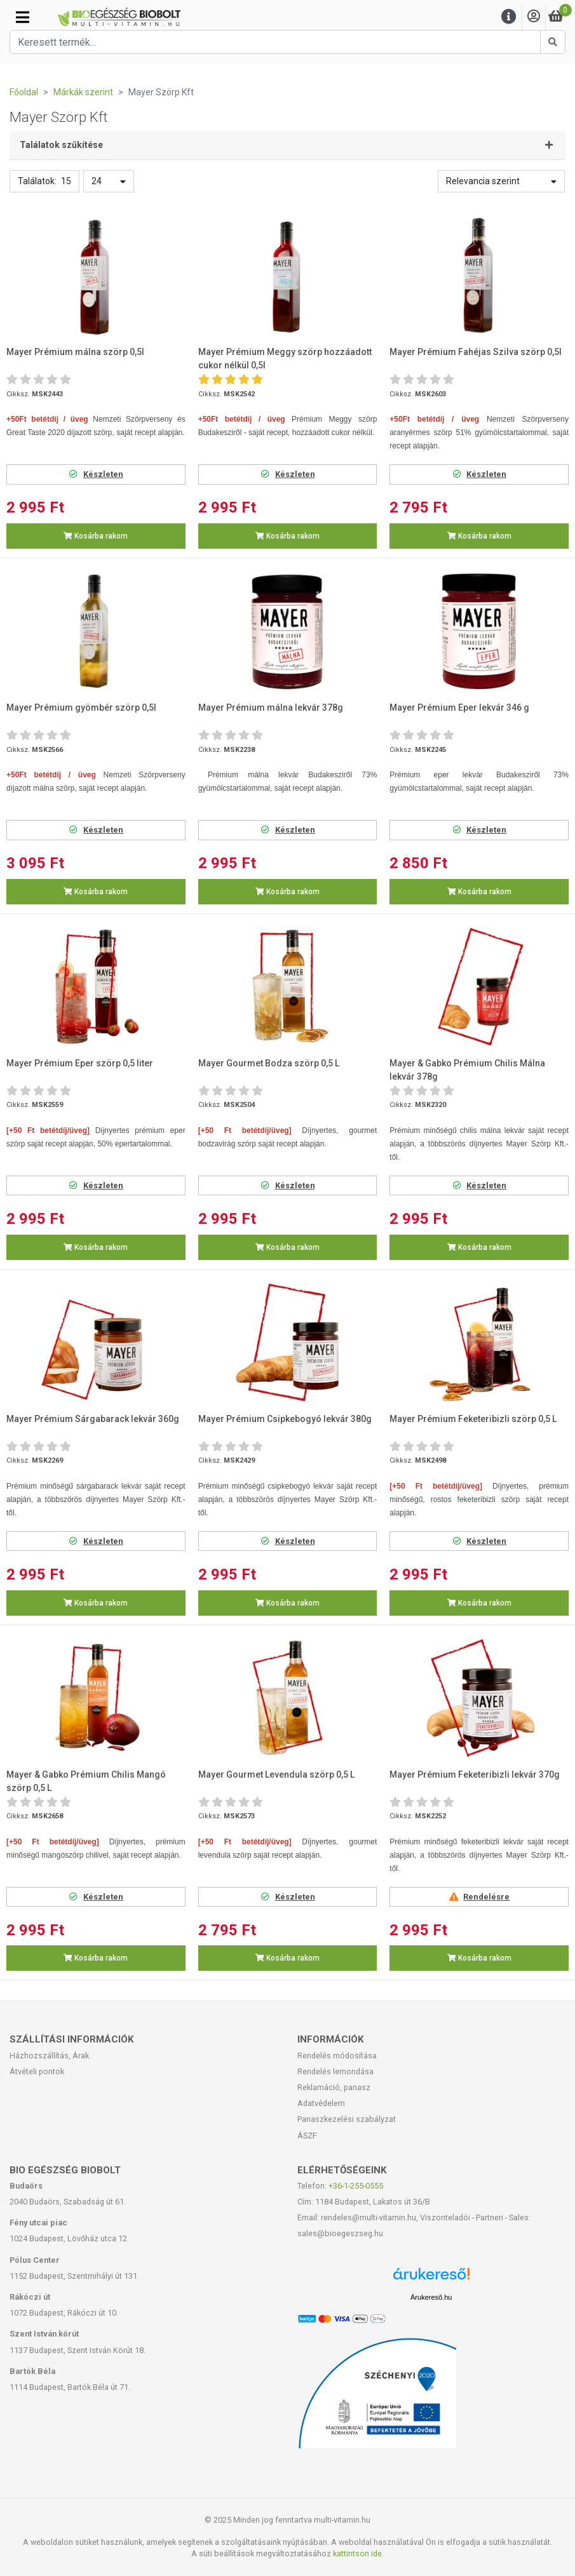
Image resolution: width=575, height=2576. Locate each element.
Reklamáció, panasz (333, 2087)
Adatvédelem (321, 2103)
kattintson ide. (358, 2553)
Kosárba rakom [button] (96, 536)
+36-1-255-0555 (355, 2185)
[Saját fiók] (533, 16)
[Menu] (509, 17)
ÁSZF (307, 2135)
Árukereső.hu (431, 2297)
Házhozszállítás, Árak (49, 2055)
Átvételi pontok (37, 2071)
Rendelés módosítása (337, 2055)
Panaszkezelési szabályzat (346, 2119)
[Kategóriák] (23, 17)
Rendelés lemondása (335, 2071)
